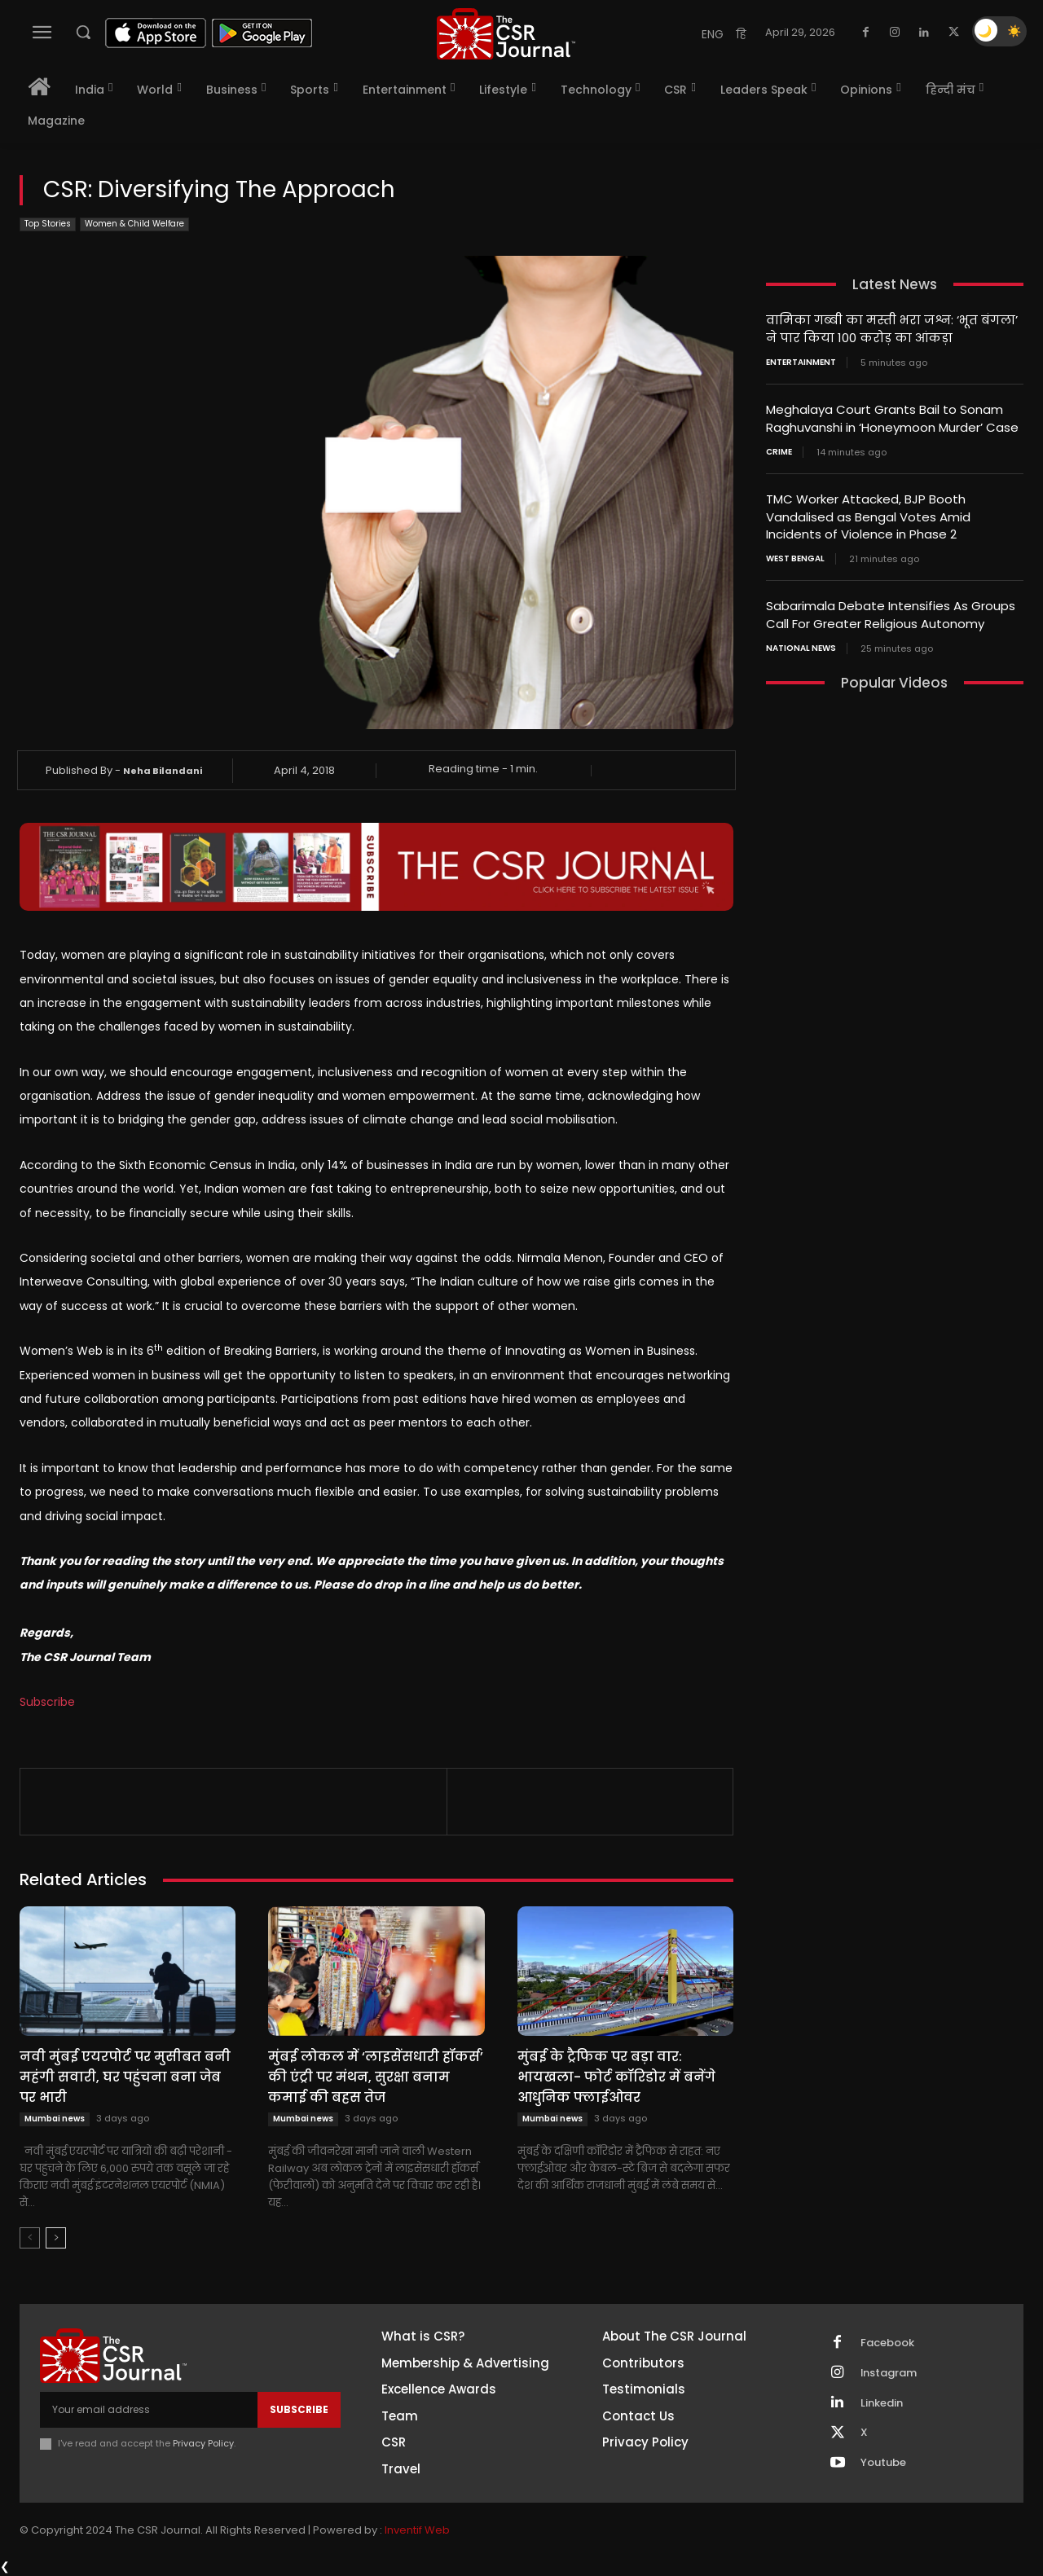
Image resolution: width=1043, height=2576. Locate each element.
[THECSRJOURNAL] (506, 33)
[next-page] (56, 2238)
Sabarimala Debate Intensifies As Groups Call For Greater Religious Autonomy (890, 609)
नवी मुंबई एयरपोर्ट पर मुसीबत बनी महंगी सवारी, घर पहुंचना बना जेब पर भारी (125, 2077)
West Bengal (795, 554)
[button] (83, 31)
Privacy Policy (203, 2443)
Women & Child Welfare (134, 224)
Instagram (889, 2373)
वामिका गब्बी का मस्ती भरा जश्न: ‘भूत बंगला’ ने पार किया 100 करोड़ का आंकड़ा (892, 328)
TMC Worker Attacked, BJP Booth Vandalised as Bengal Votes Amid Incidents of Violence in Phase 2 (868, 512)
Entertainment (801, 361)
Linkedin (881, 2403)
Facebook (887, 2343)
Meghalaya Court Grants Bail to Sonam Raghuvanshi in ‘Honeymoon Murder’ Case (892, 416)
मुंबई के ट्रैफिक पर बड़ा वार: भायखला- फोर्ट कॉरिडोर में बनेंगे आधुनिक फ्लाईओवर (616, 2077)
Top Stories (48, 224)
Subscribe (47, 1702)
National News (801, 642)
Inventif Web (417, 2530)
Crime (779, 449)
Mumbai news (54, 2118)
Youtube (883, 2463)
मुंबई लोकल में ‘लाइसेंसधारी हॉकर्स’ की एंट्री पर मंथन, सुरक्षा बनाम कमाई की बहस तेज (375, 2077)
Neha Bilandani (162, 770)
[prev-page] (30, 2238)
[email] (148, 2410)
